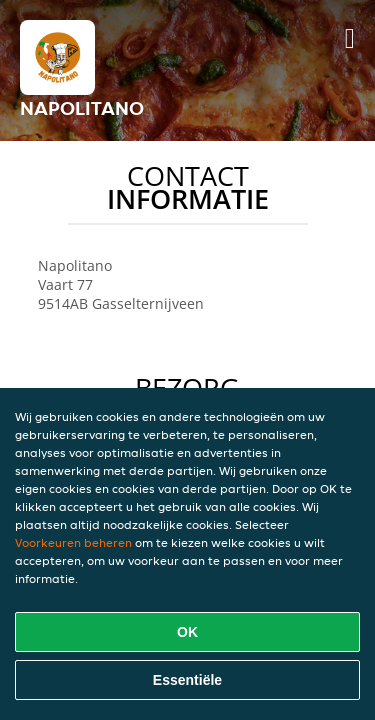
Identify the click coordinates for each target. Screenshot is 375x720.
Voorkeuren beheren (73, 542)
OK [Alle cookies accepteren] (187, 632)
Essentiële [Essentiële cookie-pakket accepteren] (187, 680)
